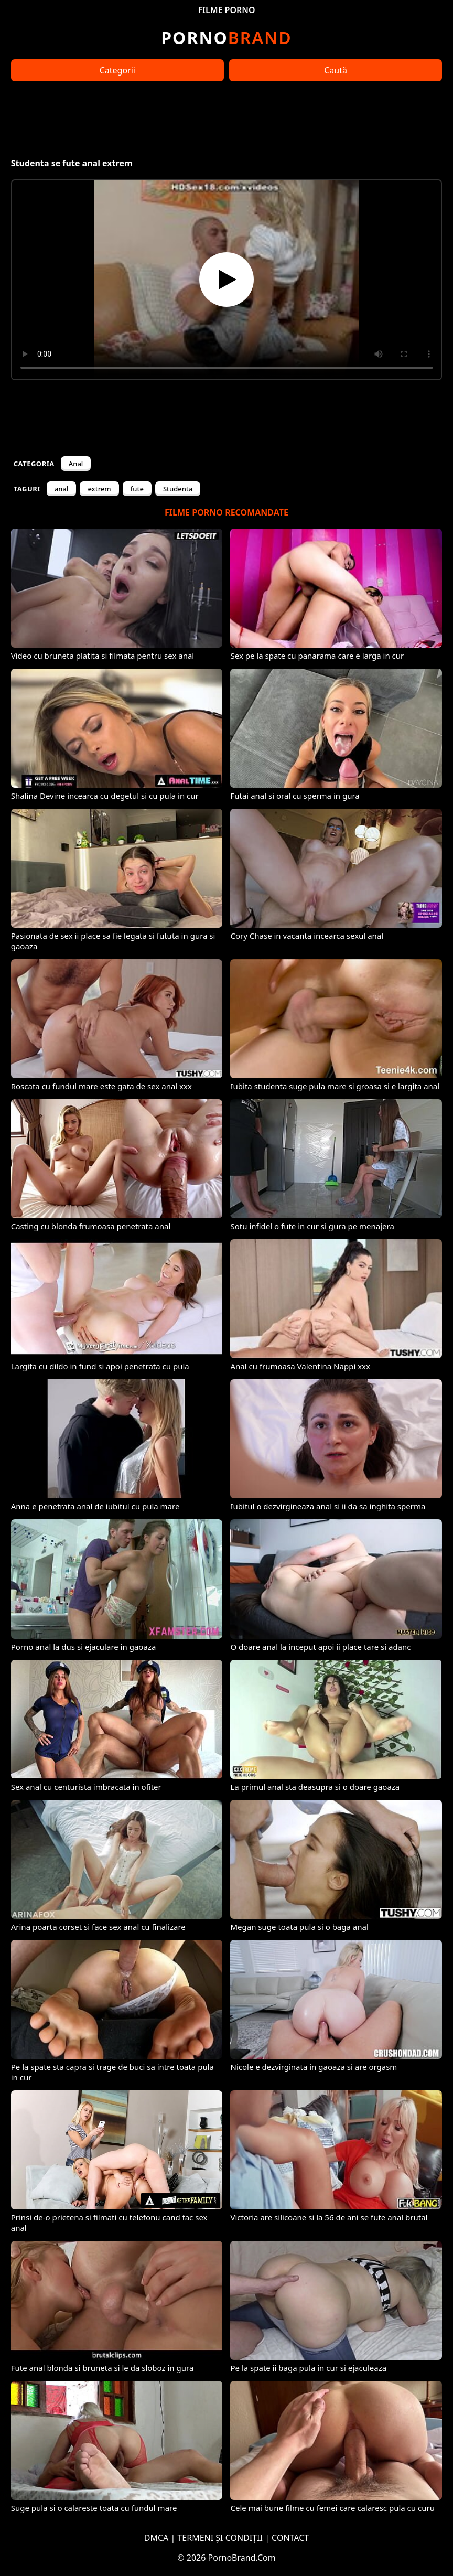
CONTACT (290, 2537)
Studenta (177, 488)
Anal (76, 463)
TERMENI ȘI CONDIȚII (220, 2537)
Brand (226, 37)
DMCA (156, 2537)
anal (62, 488)
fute (137, 488)
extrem (99, 488)
